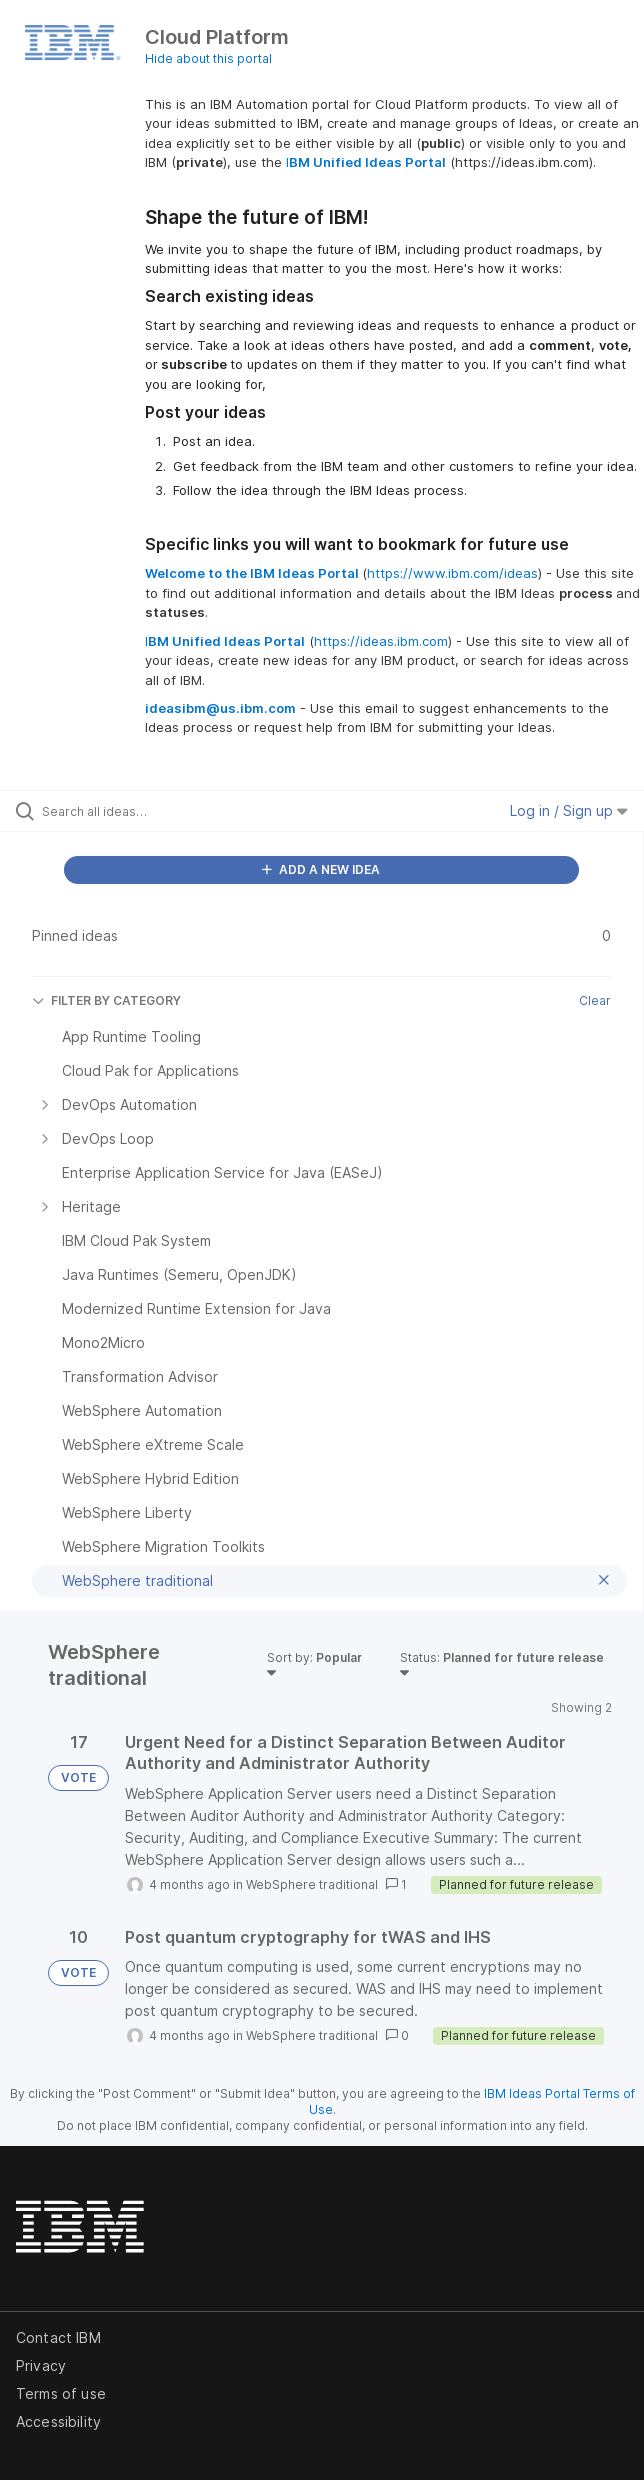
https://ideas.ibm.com (381, 641)
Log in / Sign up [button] (569, 810)
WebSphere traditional (312, 1884)
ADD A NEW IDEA (321, 869)
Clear (595, 1000)
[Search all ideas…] (155, 811)
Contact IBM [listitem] (58, 2337)
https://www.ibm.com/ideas (452, 573)
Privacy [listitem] (41, 2365)
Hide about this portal (208, 58)
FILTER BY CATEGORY (106, 1000)
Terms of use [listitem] (61, 2393)
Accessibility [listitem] (58, 2421)
